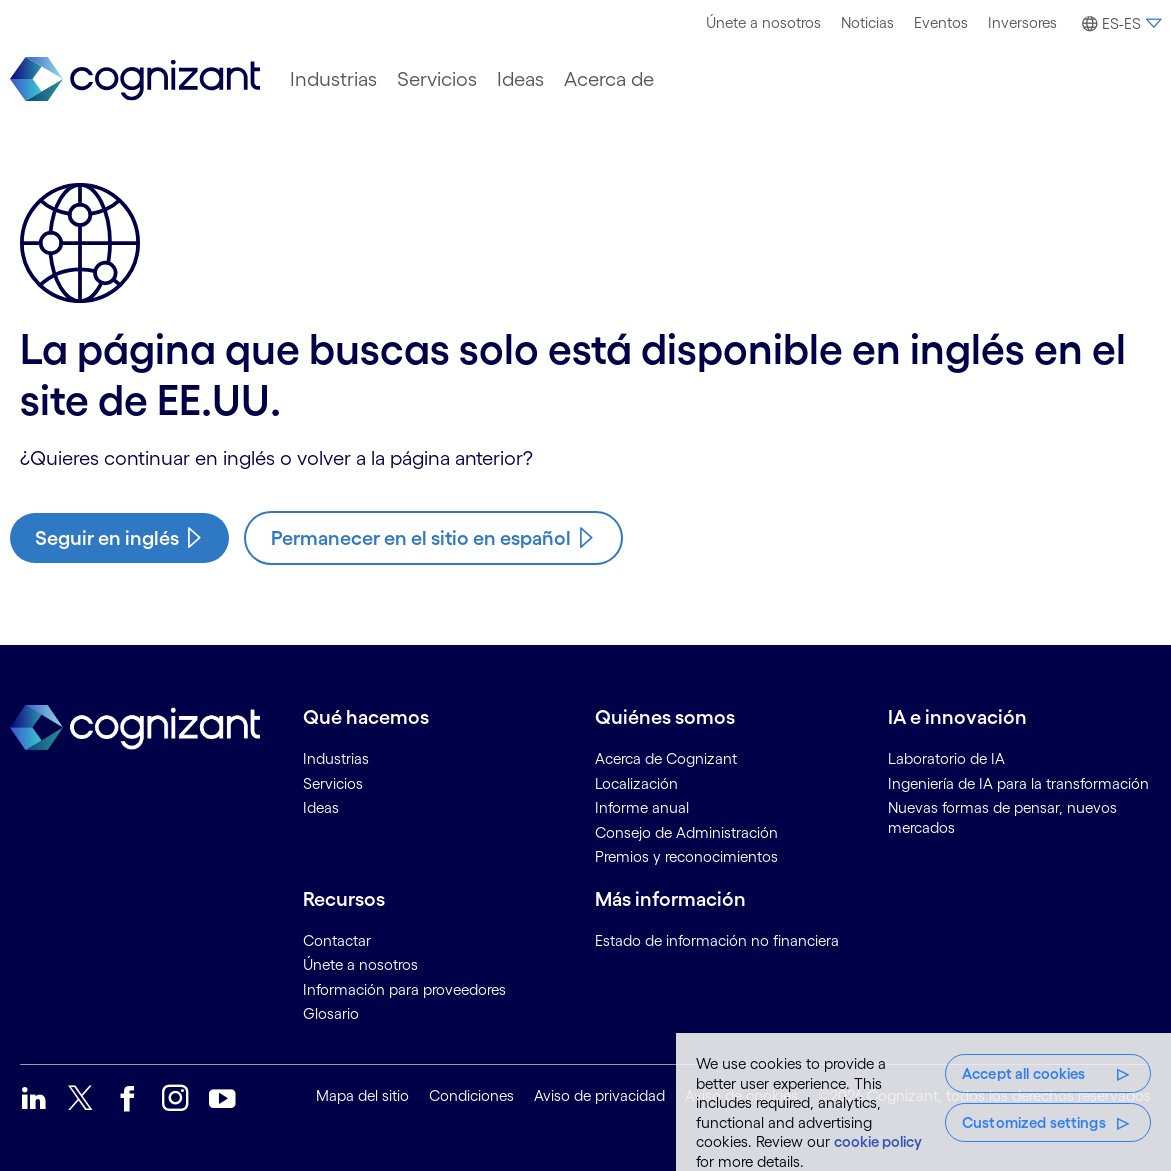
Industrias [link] (336, 758)
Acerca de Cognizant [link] (666, 758)
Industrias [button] (333, 79)
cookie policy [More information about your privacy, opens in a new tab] (878, 1141)
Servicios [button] (437, 79)
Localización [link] (636, 783)
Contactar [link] (337, 940)
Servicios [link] (333, 783)
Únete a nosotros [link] (360, 964)
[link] (135, 79)
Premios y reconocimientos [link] (686, 856)
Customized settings (1034, 1122)
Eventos (941, 22)
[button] (1119, 24)
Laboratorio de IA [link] (946, 758)
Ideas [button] (520, 79)
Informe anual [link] (642, 807)
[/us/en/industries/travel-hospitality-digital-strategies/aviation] (119, 538)
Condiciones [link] (471, 1095)
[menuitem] (763, 23)
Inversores (1022, 22)
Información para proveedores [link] (404, 989)
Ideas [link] (321, 807)
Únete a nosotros (763, 22)
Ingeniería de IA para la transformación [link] (1018, 783)
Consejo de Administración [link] (686, 832)
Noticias (867, 22)
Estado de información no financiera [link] (717, 940)
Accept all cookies (1024, 1073)
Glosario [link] (331, 1013)
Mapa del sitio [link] (362, 1095)
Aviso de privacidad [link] (599, 1095)
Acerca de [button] (609, 79)
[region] (923, 1102)
